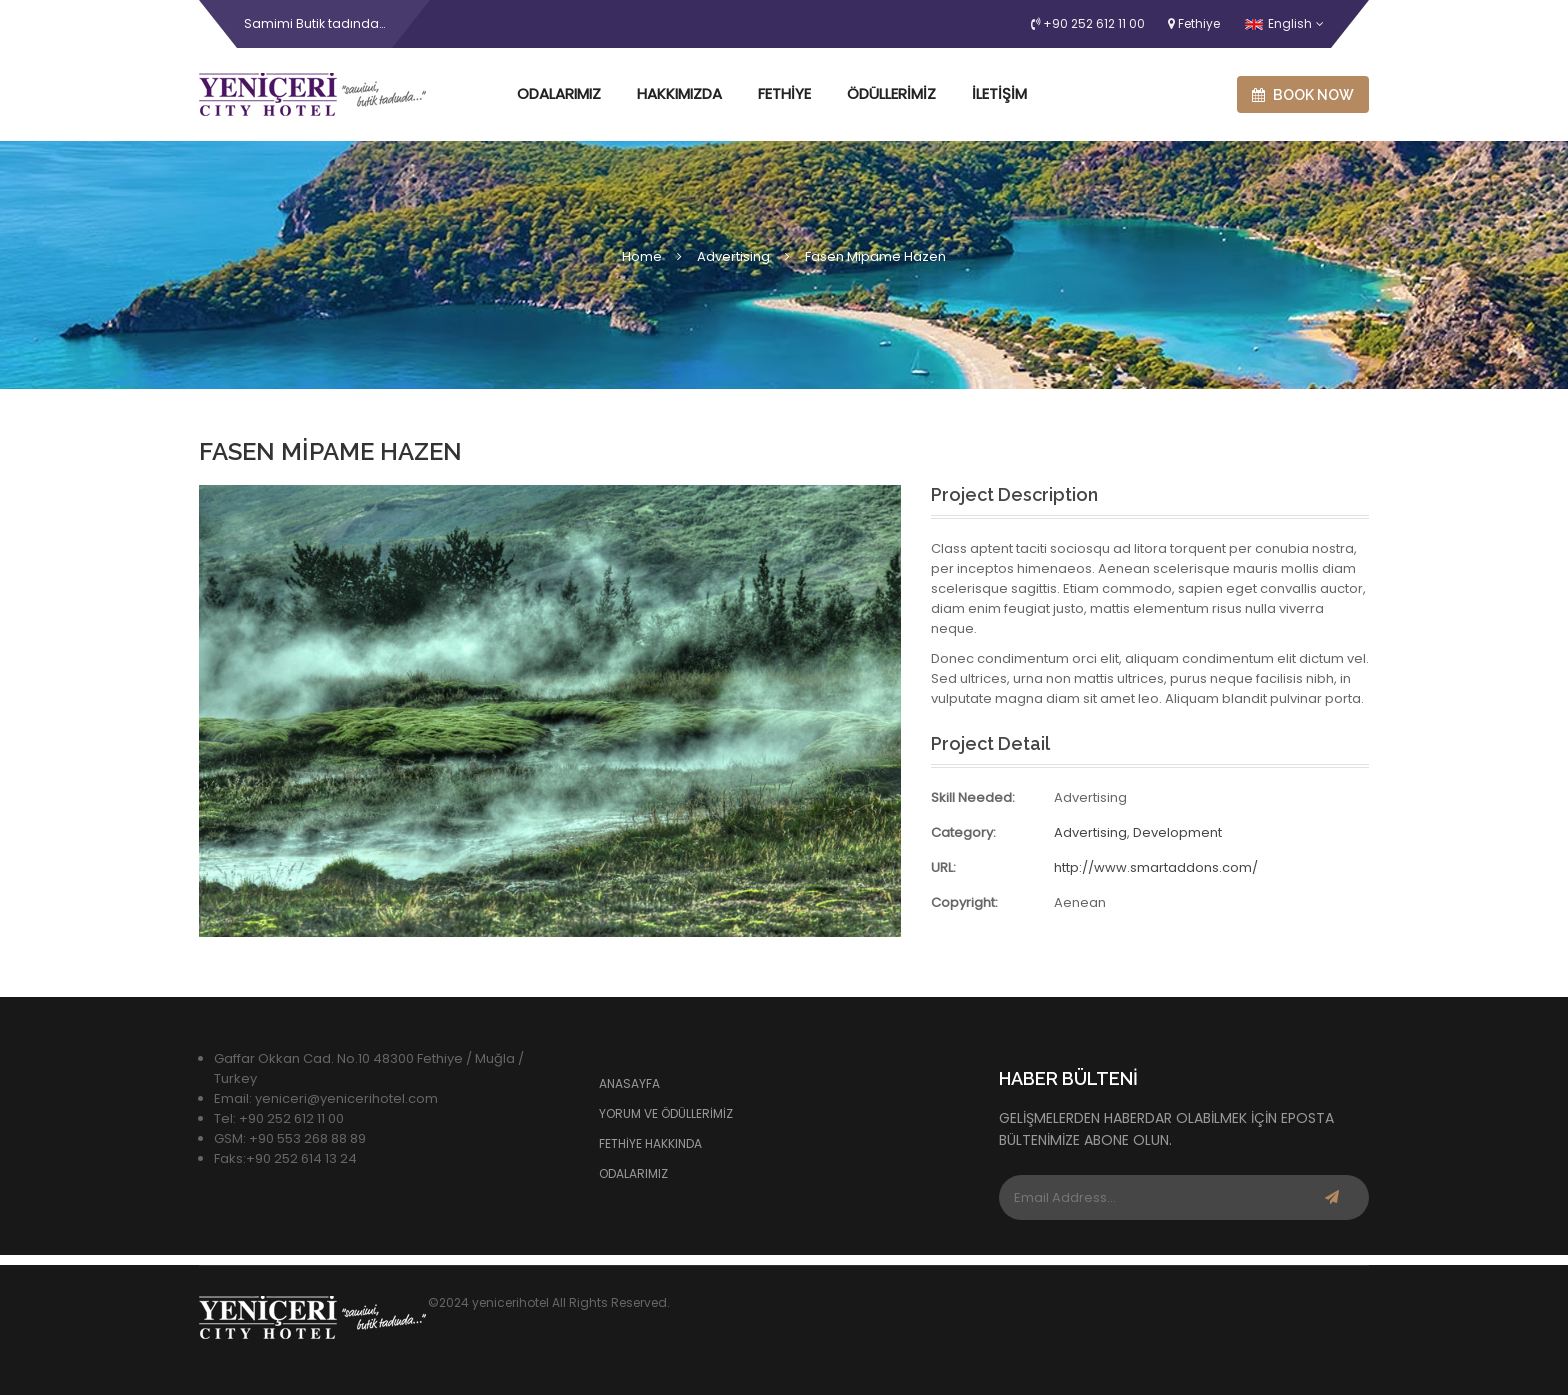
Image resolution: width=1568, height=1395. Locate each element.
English (1278, 23)
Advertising (733, 256)
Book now (1303, 95)
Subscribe (1332, 1197)
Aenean (1080, 902)
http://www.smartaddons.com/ (1156, 867)
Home (642, 256)
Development (1177, 832)
